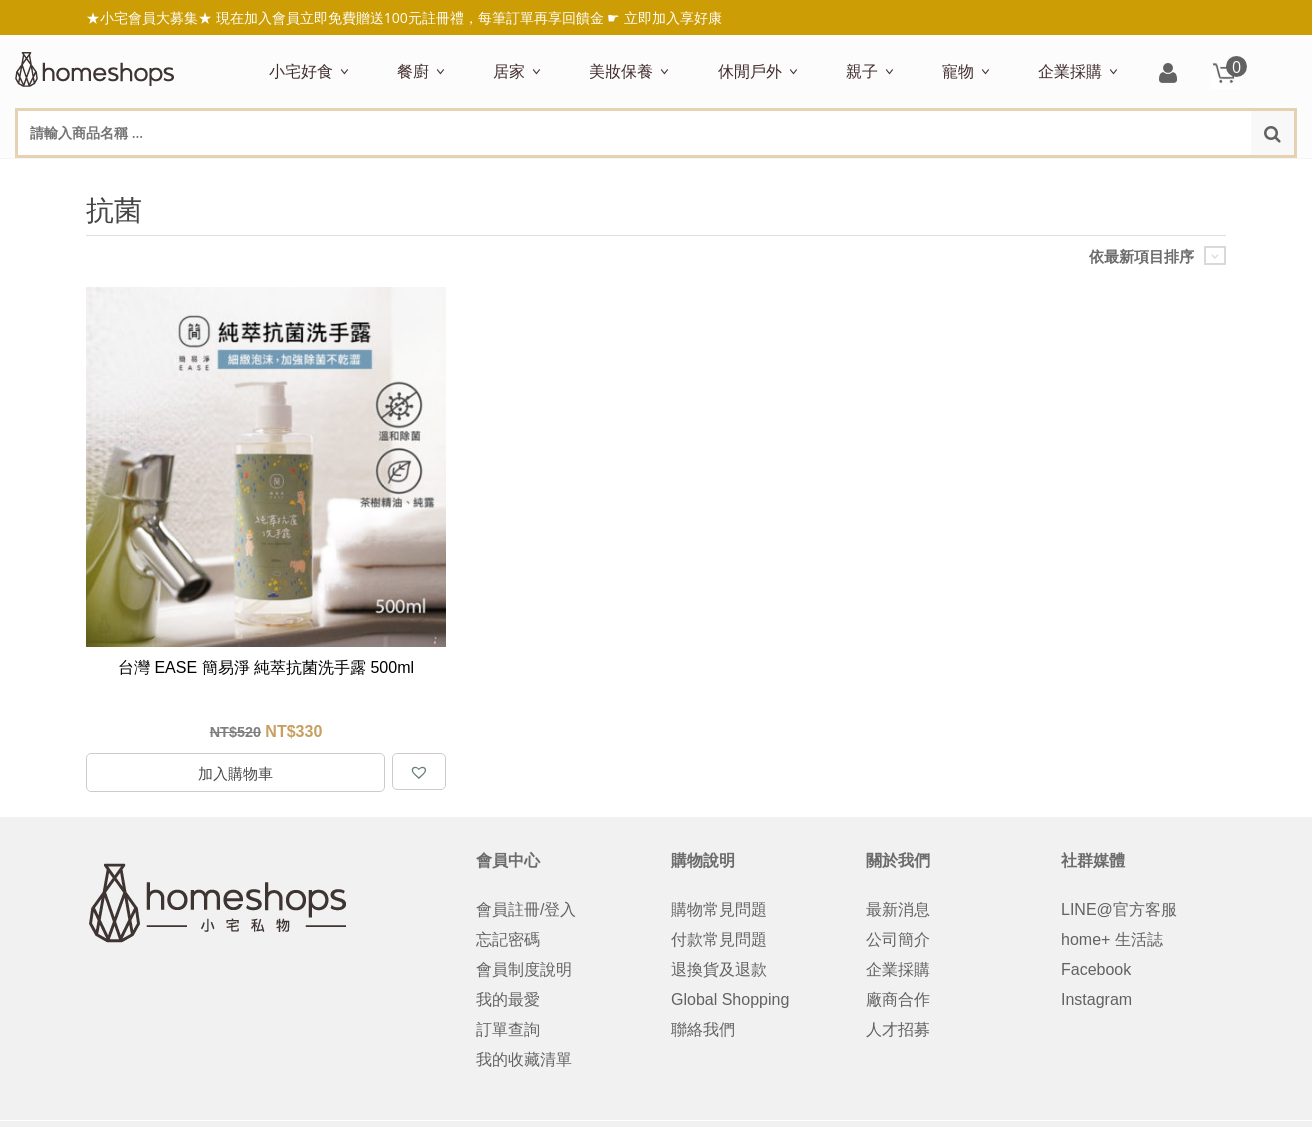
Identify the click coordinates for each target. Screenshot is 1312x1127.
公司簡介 (898, 939)
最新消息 (898, 909)
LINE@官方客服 (1119, 909)
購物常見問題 (719, 909)
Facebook (1096, 969)
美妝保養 (621, 71)
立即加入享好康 (673, 17)
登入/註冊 (1168, 74)
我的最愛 (508, 999)
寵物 (958, 71)
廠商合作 (898, 999)
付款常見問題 (719, 939)
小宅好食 (301, 71)
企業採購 (1070, 71)
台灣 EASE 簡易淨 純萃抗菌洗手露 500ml (266, 667)
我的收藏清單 (524, 1059)
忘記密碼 (508, 939)
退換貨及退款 (719, 969)
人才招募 (898, 1029)
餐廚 (413, 71)
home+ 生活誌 (1112, 939)
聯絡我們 (703, 1029)
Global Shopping (730, 999)
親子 (862, 71)
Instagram (1096, 999)
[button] (419, 771)
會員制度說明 (524, 969)
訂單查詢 (508, 1029)
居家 (509, 71)
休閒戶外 (750, 71)
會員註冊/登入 (526, 909)
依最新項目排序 (1141, 256)
